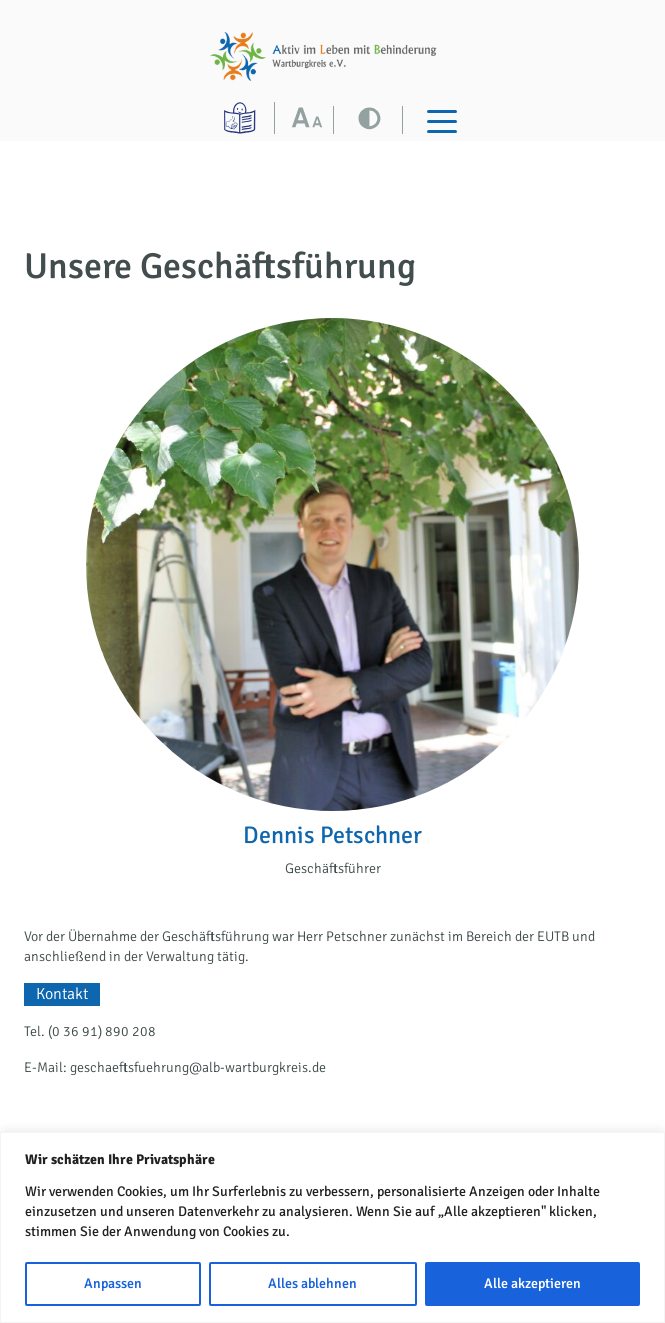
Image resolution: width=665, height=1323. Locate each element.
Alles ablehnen (312, 1283)
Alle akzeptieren (532, 1283)
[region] (332, 1227)
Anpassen (113, 1283)
